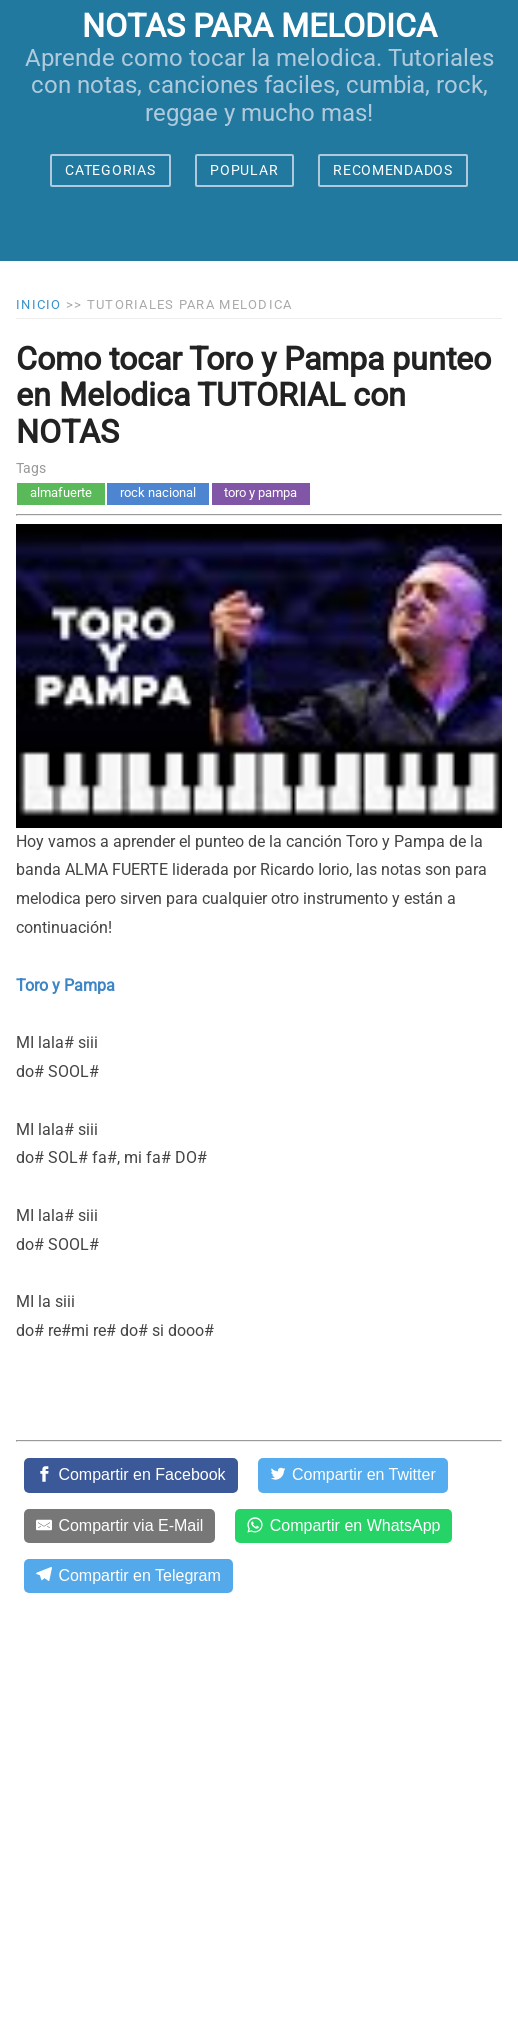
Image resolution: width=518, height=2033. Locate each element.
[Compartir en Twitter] (353, 1475)
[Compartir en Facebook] (131, 1475)
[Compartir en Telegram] (128, 1576)
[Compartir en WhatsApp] (343, 1526)
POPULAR (244, 170)
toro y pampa (260, 492)
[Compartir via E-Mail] (119, 1526)
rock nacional (158, 492)
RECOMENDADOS (392, 170)
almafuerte (61, 492)
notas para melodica (259, 26)
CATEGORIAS (110, 170)
